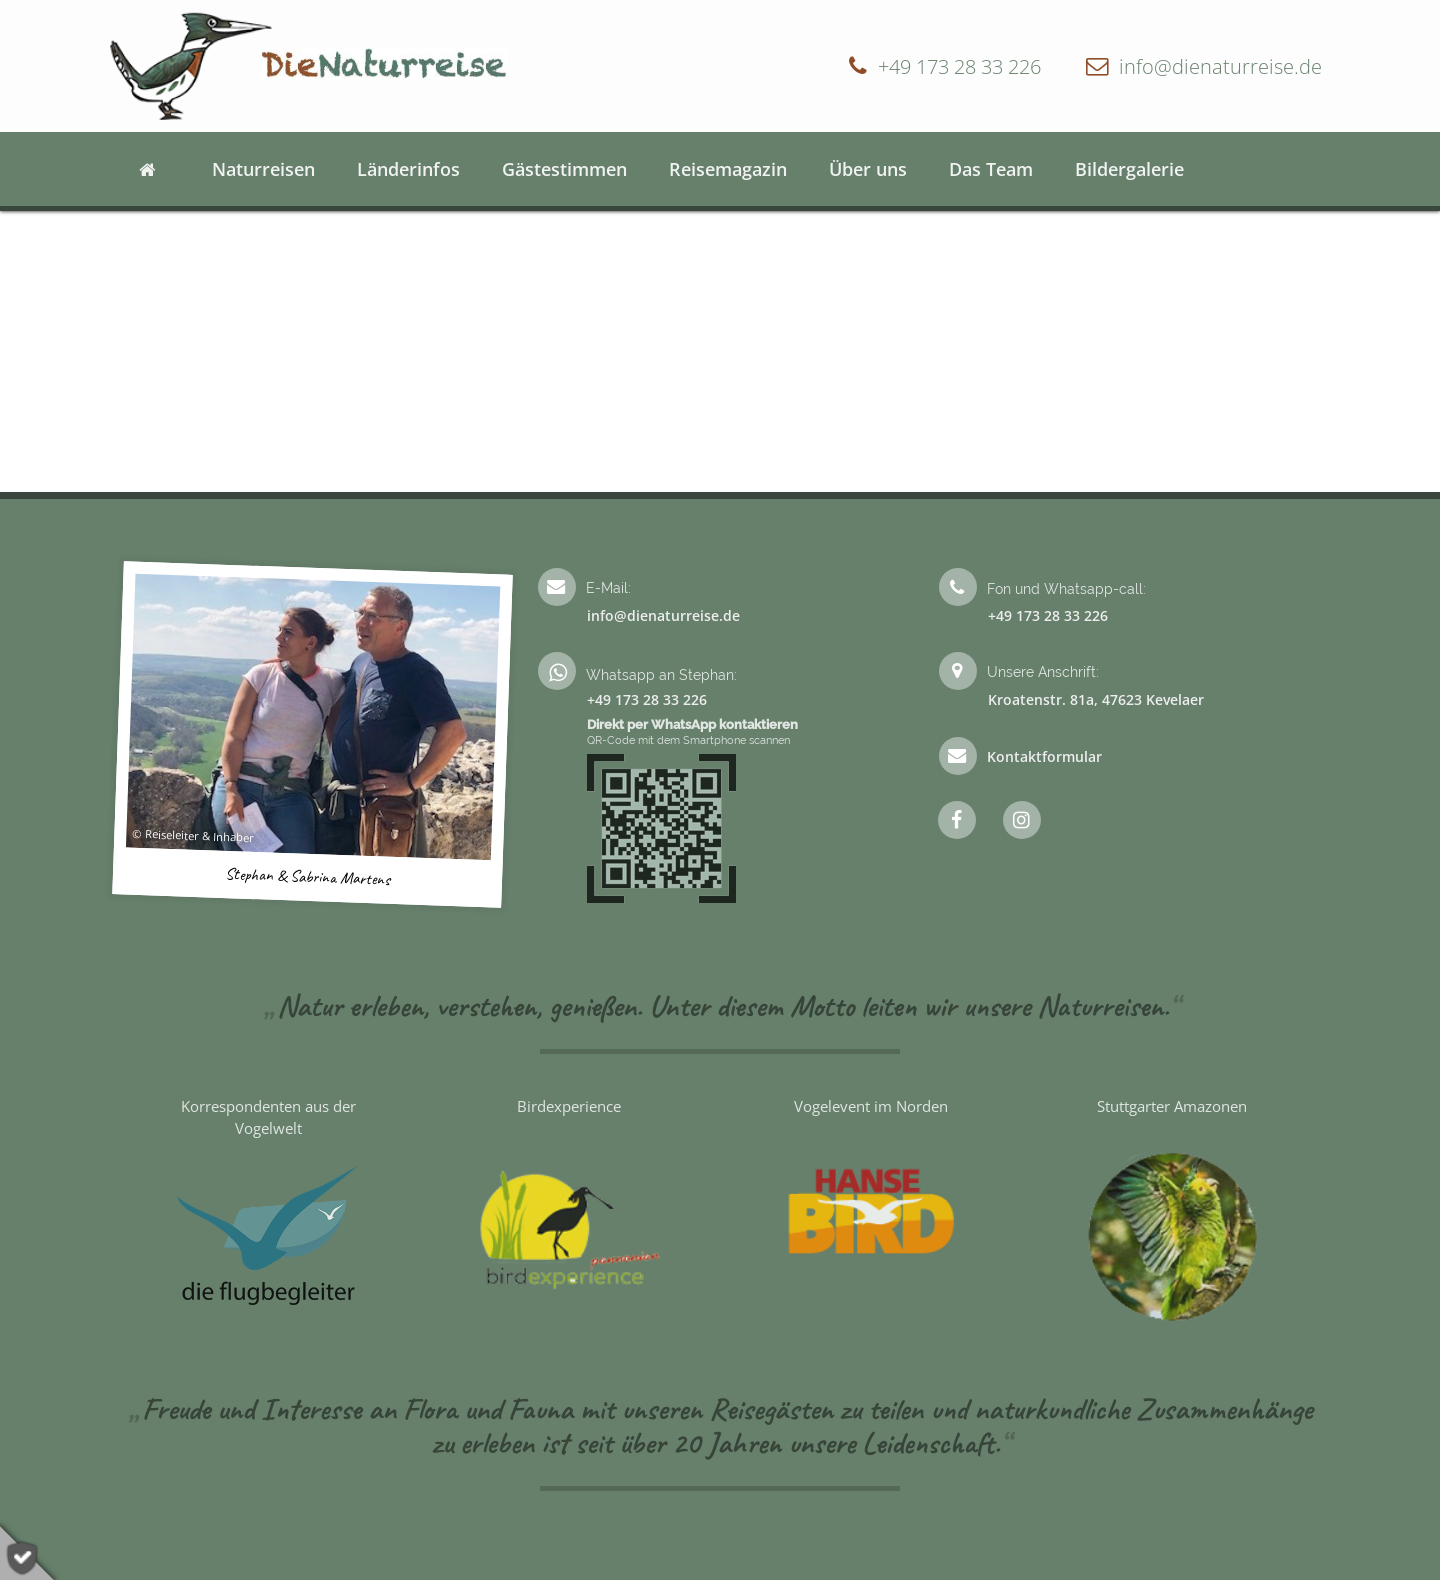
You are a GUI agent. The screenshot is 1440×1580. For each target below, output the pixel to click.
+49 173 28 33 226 (959, 66)
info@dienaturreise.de (1220, 66)
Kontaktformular (1044, 756)
